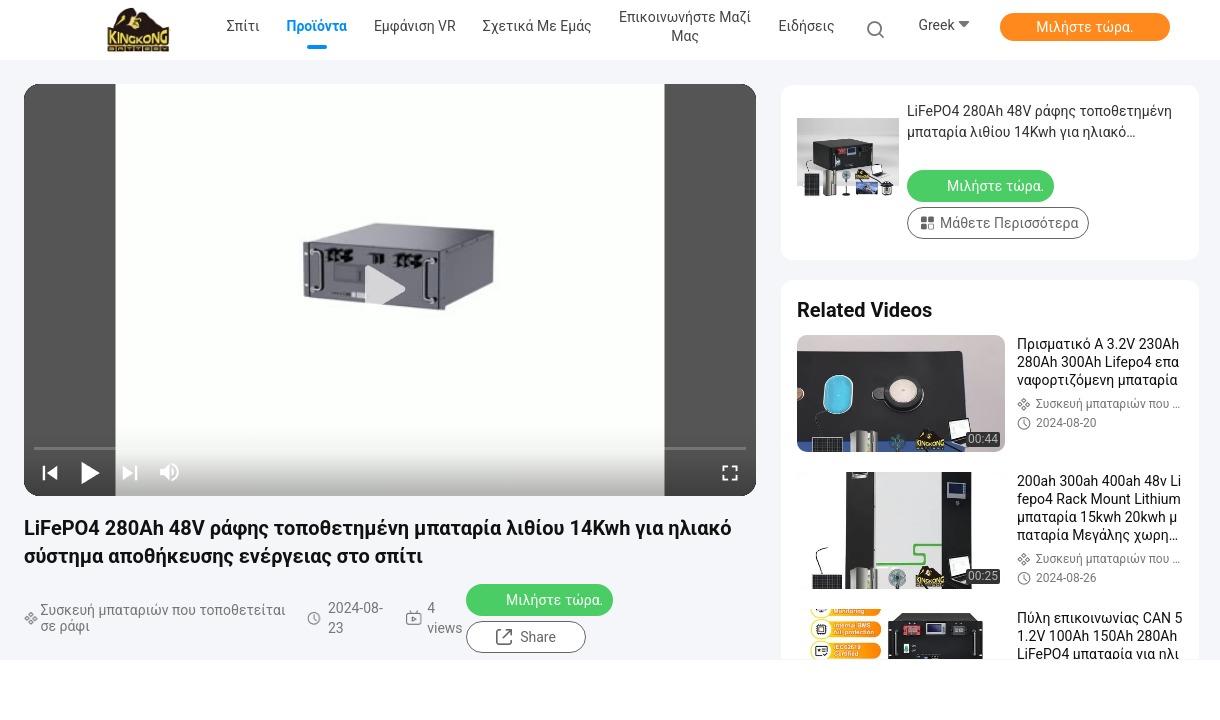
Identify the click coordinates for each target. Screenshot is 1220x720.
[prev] (50, 472)
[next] (130, 472)
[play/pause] (90, 472)
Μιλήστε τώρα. (1084, 27)
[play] (390, 290)
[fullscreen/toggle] (730, 472)
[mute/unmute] (170, 472)
